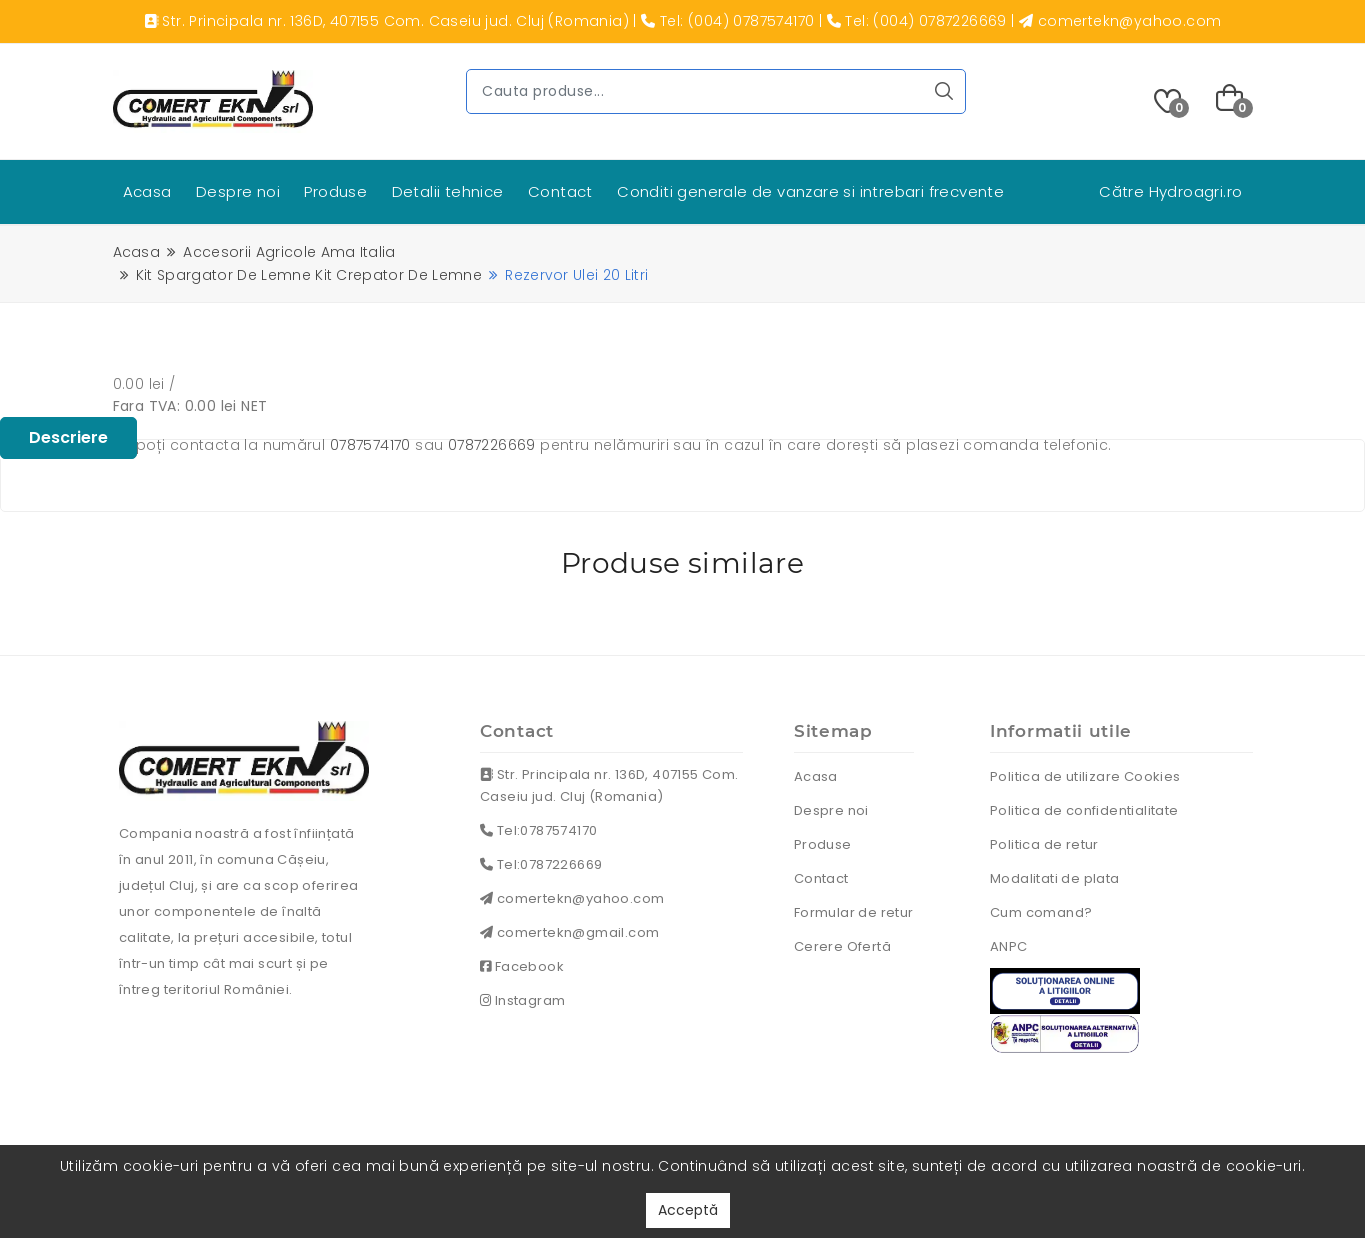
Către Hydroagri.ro (1170, 191)
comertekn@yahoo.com (572, 898)
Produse (335, 191)
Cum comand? (1041, 912)
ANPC (1009, 946)
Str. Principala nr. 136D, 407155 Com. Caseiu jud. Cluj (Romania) (609, 785)
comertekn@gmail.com (569, 932)
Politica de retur (1044, 844)
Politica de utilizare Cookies (1085, 776)
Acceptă (688, 1210)
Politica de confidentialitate (1084, 810)
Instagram (522, 1000)
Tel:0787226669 (541, 864)
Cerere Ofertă (842, 946)
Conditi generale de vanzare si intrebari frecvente (810, 191)
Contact (560, 191)
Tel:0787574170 (538, 830)
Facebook (522, 966)
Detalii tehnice (448, 191)
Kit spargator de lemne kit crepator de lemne (309, 275)
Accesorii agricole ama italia (289, 252)
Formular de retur (854, 912)
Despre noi (238, 191)
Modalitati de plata (1055, 878)
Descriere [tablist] (68, 437)
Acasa (147, 191)
